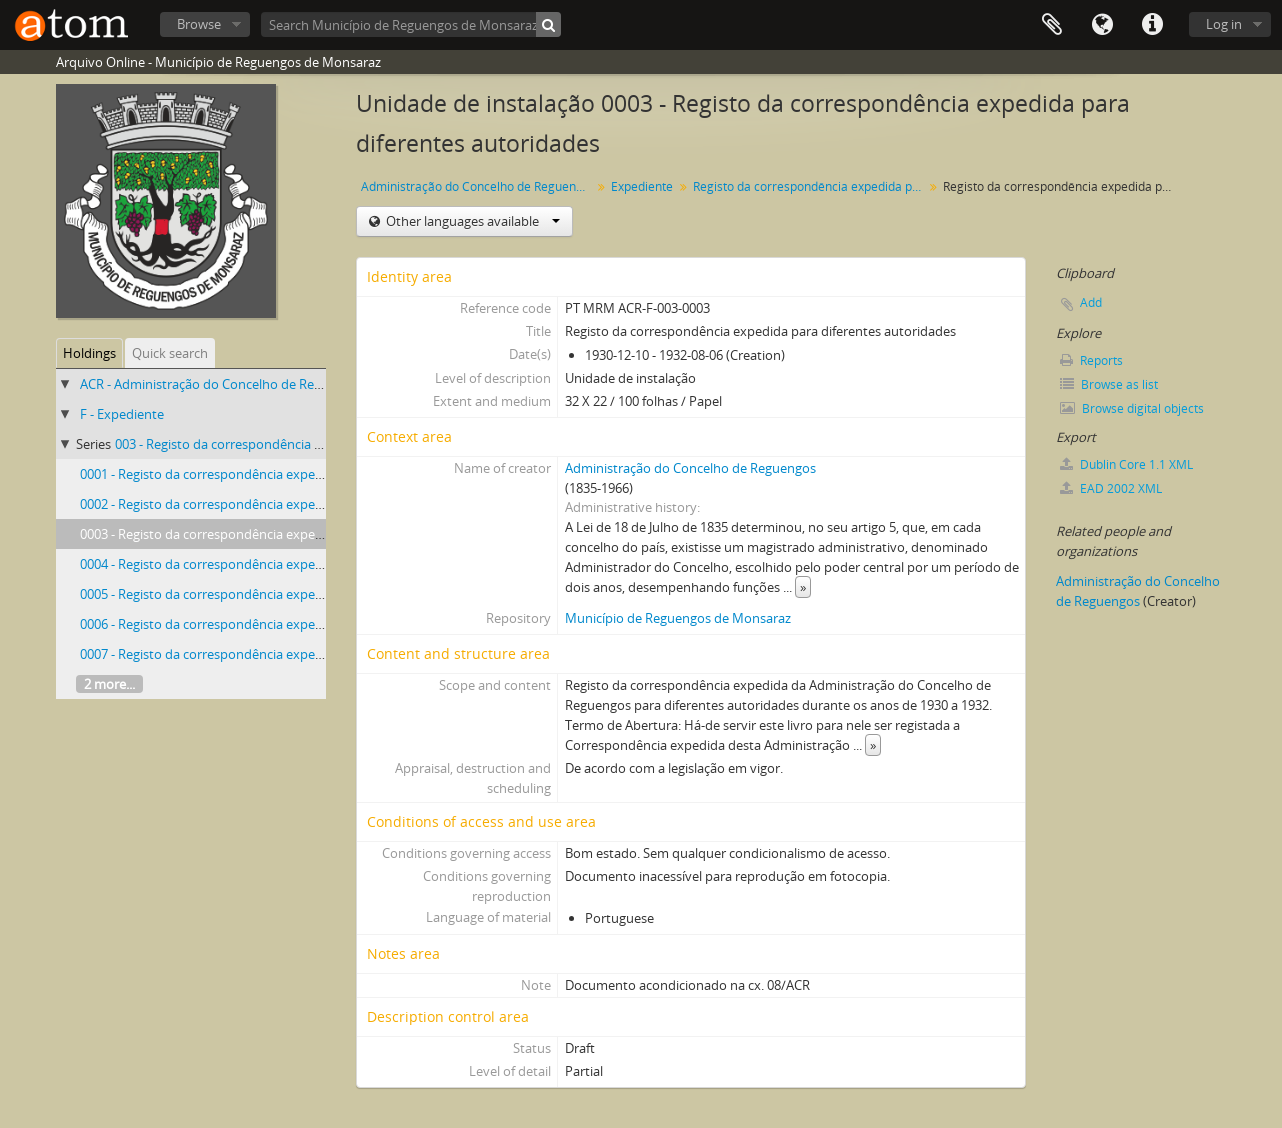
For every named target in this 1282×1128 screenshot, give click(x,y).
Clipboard (1052, 25)
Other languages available (471, 221)
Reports (1091, 360)
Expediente (642, 186)
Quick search (170, 353)
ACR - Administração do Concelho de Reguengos (222, 384)
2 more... (109, 684)
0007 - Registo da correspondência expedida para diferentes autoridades (294, 654)
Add (1091, 302)
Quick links (1152, 25)
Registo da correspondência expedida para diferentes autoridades (810, 186)
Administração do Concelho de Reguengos (478, 186)
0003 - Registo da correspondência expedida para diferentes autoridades (294, 534)
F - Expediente (122, 414)
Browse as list (1109, 384)
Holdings (89, 353)
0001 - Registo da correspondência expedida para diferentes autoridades (294, 474)
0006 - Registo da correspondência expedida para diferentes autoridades (294, 624)
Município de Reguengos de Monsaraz (678, 618)
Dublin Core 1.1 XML (1126, 464)
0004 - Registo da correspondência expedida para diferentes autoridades (294, 564)
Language (1102, 25)
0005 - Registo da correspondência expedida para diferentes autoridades (294, 594)
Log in (1224, 24)
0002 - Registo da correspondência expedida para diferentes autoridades (294, 504)
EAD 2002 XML (1111, 488)
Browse (199, 24)
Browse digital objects (1132, 408)
